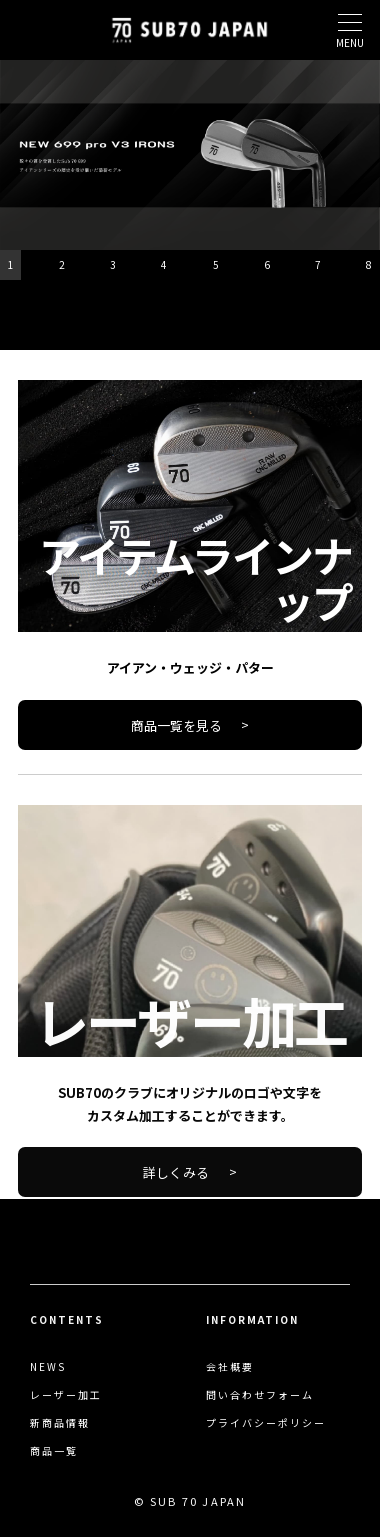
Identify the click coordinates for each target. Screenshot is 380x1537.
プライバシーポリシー (266, 1423)
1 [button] (11, 264)
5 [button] (216, 264)
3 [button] (113, 264)
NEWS (48, 1367)
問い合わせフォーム (260, 1395)
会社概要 (230, 1367)
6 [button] (267, 264)
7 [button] (318, 264)
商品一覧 (54, 1451)
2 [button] (62, 264)
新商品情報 (60, 1423)
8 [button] (369, 264)
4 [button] (164, 264)
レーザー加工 (66, 1395)
